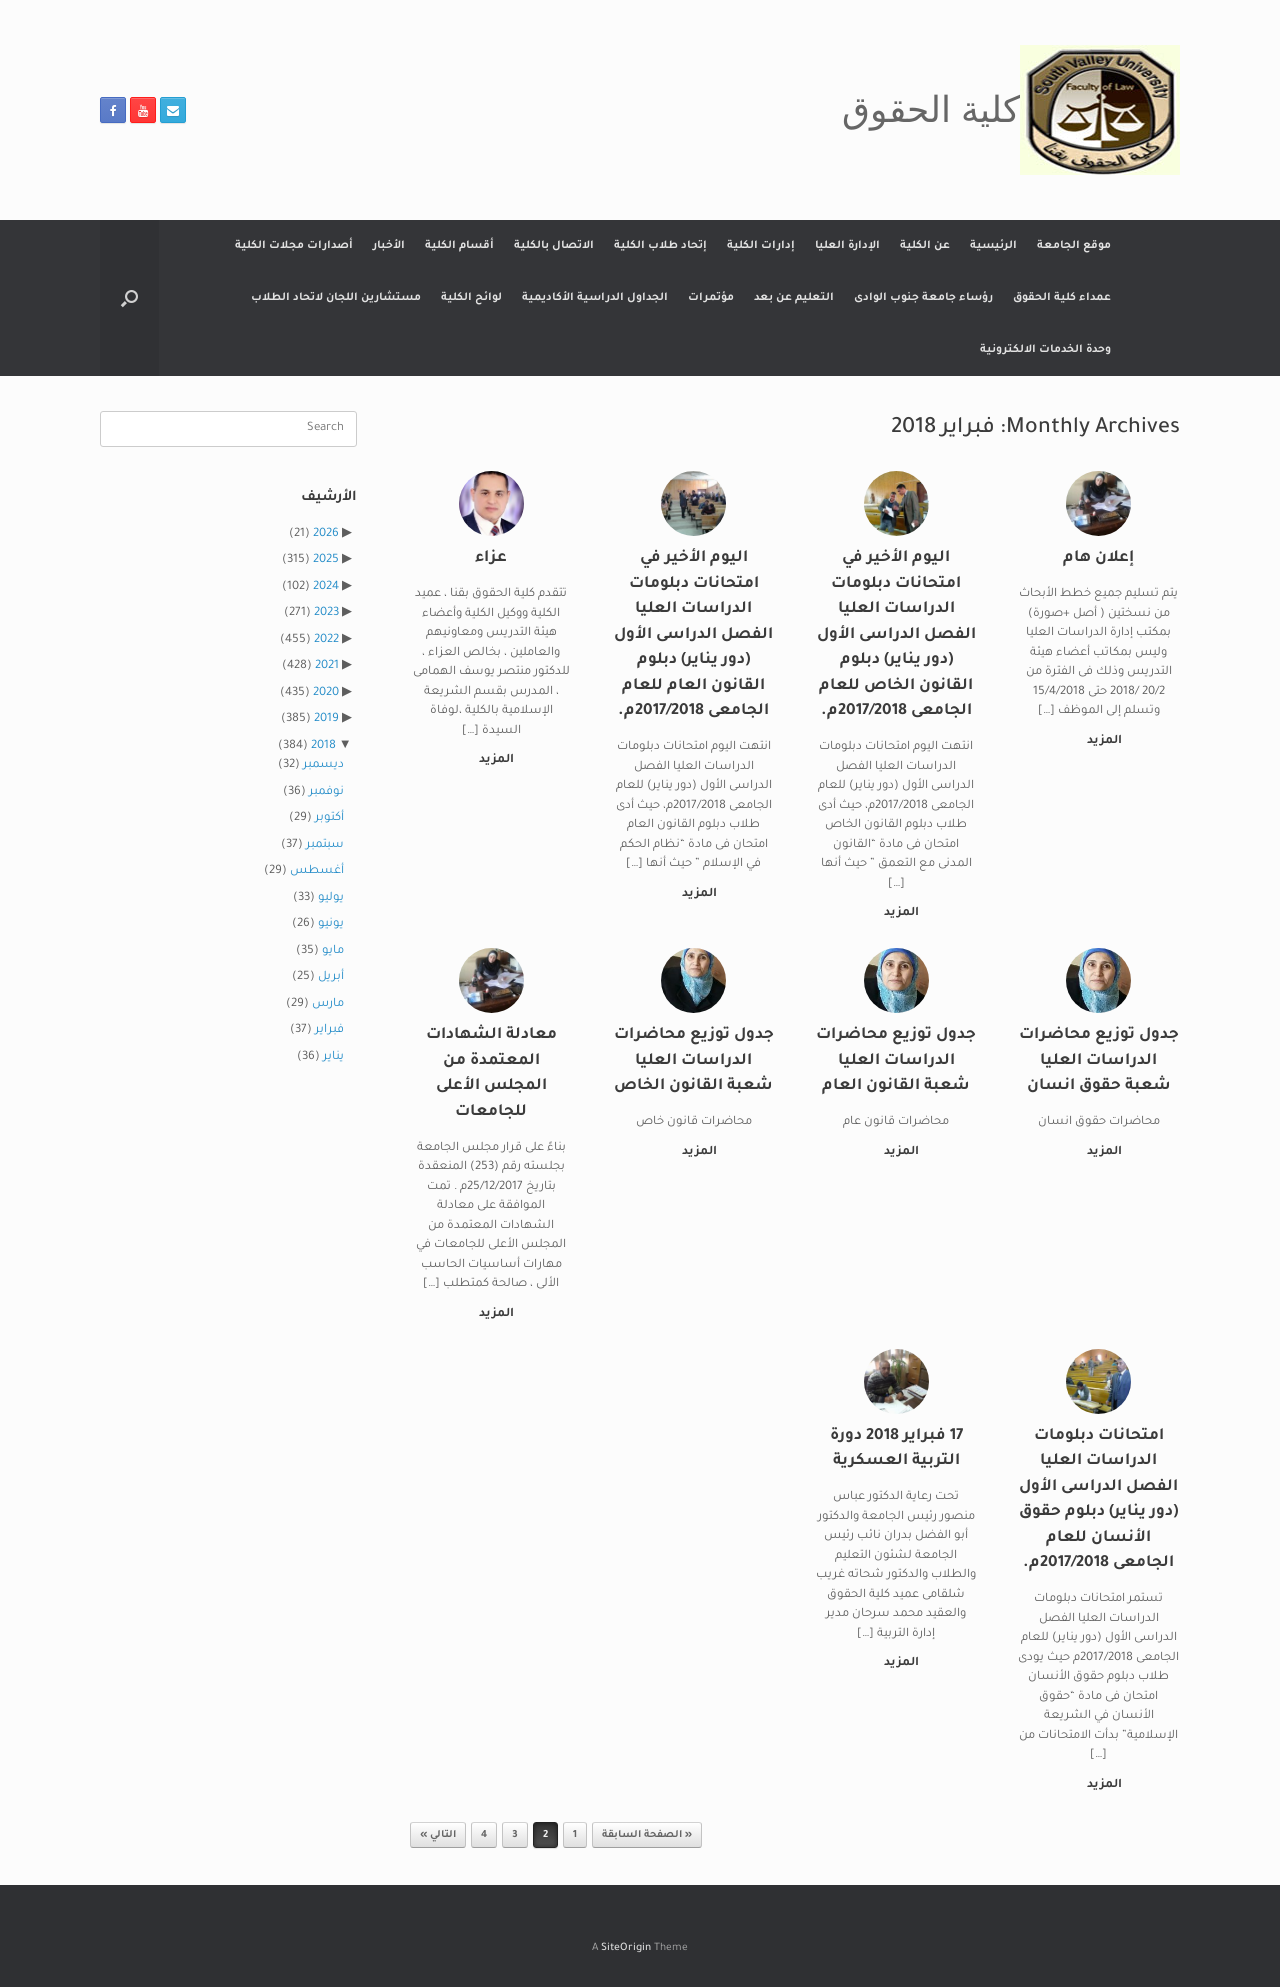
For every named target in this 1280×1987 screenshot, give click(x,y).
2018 (323, 746)
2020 (326, 693)
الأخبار (389, 246)
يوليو (331, 898)
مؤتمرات (711, 298)
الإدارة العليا (847, 246)
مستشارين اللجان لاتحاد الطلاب (336, 298)
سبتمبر (325, 845)
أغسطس (317, 871)
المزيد (1100, 741)
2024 (326, 587)
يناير (333, 1057)
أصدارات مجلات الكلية (294, 246)
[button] (129, 298)
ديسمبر (323, 765)
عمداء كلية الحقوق (1062, 298)
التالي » (438, 1835)
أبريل (331, 977)
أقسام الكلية (459, 246)
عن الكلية (925, 246)
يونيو (331, 924)
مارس (328, 1004)
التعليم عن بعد (794, 298)
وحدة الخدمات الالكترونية (1045, 350)
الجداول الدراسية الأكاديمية (595, 298)
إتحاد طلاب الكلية (660, 246)
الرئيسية (993, 246)
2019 (326, 719)
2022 (326, 640)
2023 (326, 613)
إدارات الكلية (761, 246)
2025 (326, 560)
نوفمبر (326, 792)
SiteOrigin (626, 1948)
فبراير (329, 1030)
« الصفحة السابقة (647, 1835)
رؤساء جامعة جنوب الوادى (923, 298)
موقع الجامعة (1074, 246)
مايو (333, 951)
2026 (326, 534)
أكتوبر (329, 818)
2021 (327, 666)
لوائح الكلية (471, 298)
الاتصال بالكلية (554, 246)
